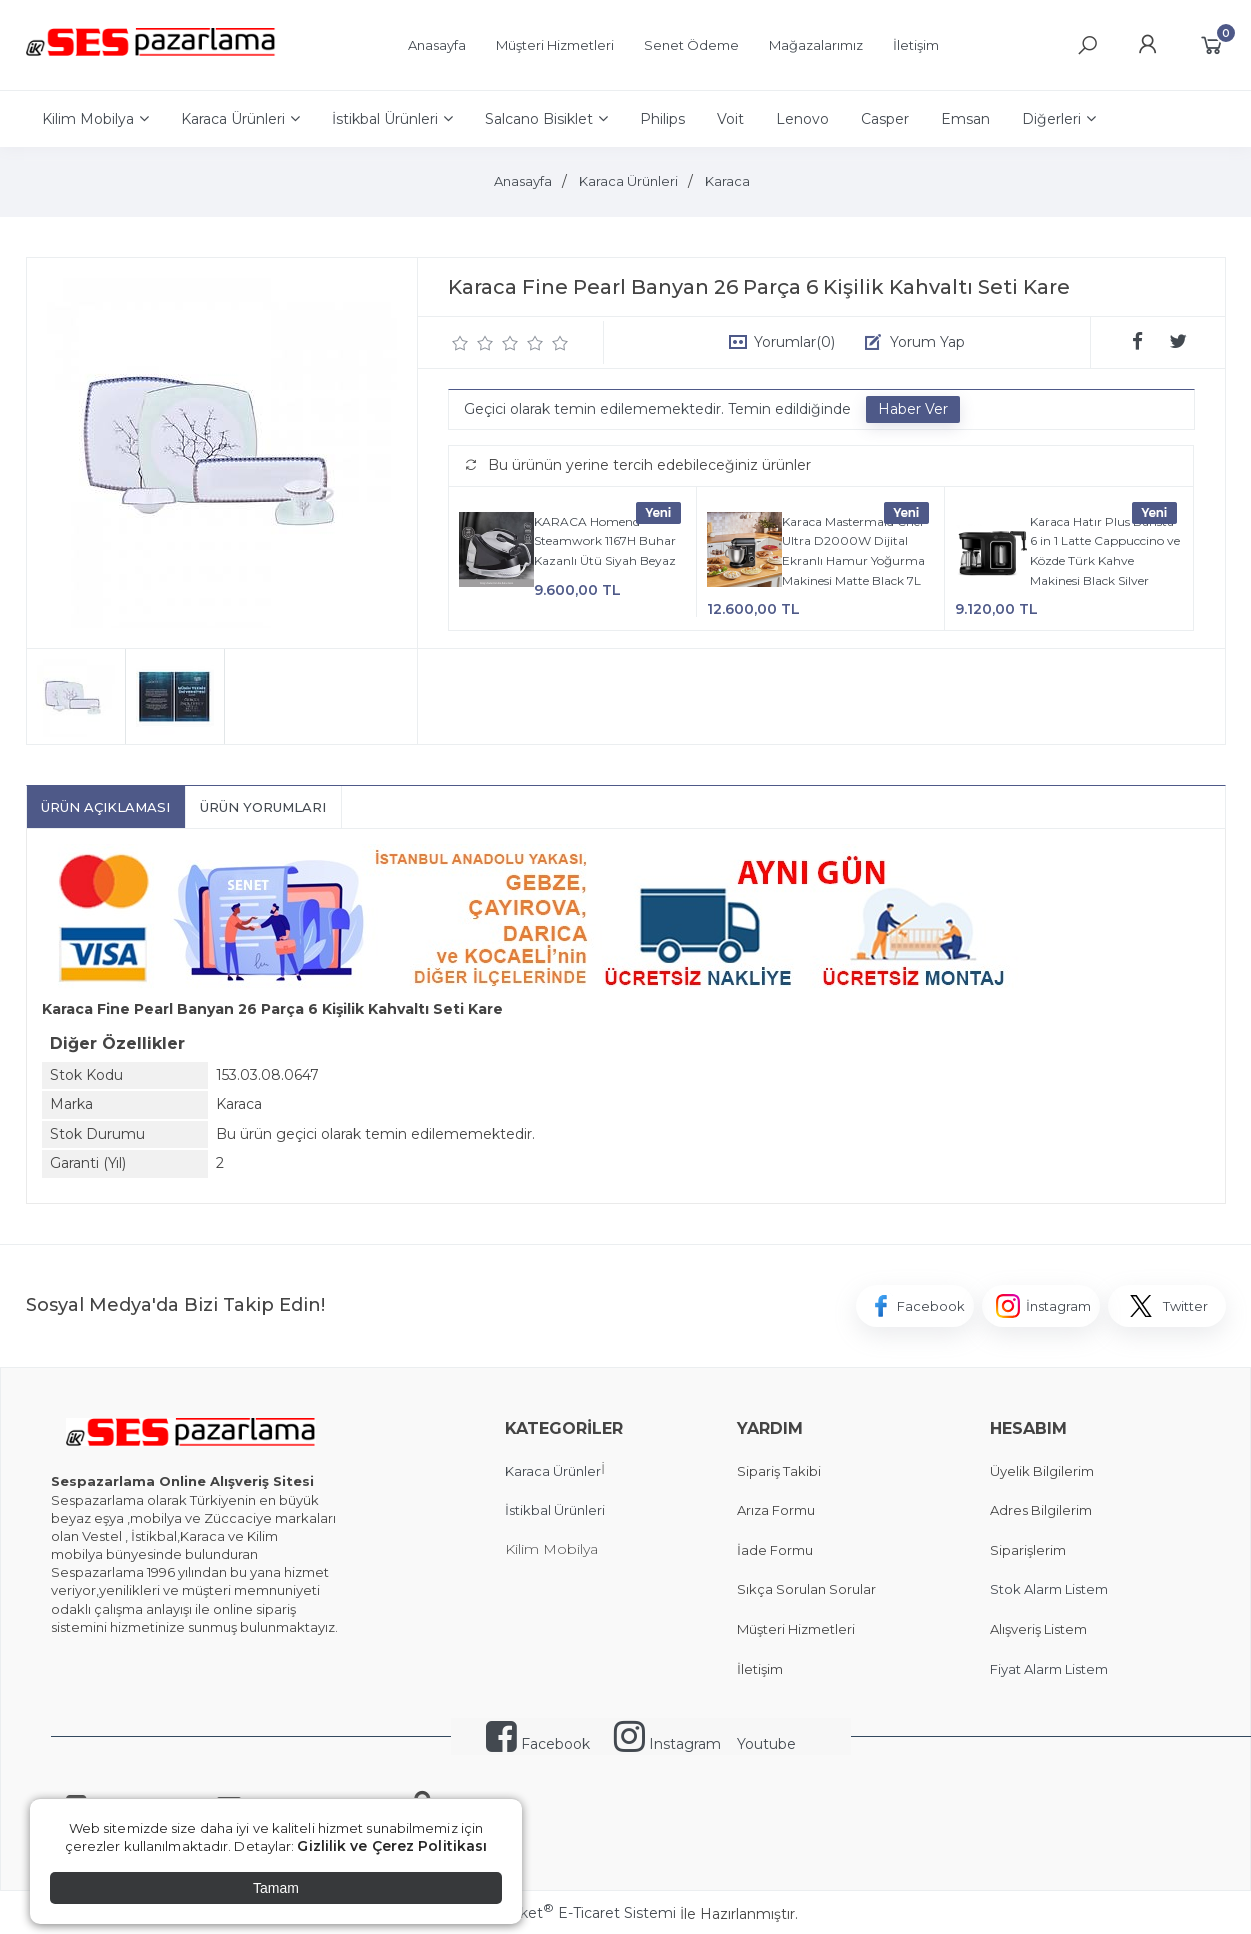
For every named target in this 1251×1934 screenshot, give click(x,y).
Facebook (538, 1744)
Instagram (667, 1744)
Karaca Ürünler (553, 1471)
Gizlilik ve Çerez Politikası (392, 1846)
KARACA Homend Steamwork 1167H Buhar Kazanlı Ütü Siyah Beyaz (605, 541)
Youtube (766, 1744)
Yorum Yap (927, 342)
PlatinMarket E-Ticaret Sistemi (564, 1913)
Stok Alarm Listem (1049, 1589)
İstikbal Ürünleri (555, 1510)
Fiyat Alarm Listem (1049, 1669)
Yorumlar (794, 342)
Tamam (276, 1888)
